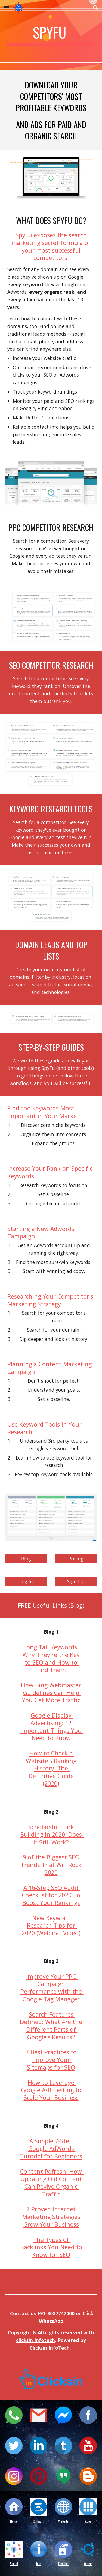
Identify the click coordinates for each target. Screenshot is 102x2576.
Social (14, 2563)
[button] (6, 7)
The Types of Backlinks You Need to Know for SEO (52, 2247)
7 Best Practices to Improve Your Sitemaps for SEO (52, 2059)
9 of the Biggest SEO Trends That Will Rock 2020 (52, 1864)
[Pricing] (76, 1558)
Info (38, 2563)
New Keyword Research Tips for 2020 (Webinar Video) (51, 1925)
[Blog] (26, 1558)
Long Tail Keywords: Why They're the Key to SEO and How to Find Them (52, 1658)
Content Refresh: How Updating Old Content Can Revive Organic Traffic (52, 2182)
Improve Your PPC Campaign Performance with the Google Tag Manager (52, 1987)
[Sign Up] (76, 1581)
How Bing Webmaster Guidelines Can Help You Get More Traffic (52, 1692)
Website (63, 2521)
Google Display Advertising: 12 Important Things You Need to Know (51, 1726)
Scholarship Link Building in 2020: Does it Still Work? (52, 1834)
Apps (88, 2521)
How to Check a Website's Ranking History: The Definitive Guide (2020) (52, 1768)
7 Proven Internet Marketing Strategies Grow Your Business (52, 2216)
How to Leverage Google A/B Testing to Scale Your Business (52, 2090)
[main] (51, 35)
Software (38, 2521)
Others (88, 2563)
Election (63, 2563)
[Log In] (26, 1581)
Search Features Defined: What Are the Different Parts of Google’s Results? (52, 2025)
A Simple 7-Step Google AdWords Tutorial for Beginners (51, 2148)
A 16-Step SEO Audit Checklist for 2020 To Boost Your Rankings (52, 1895)
